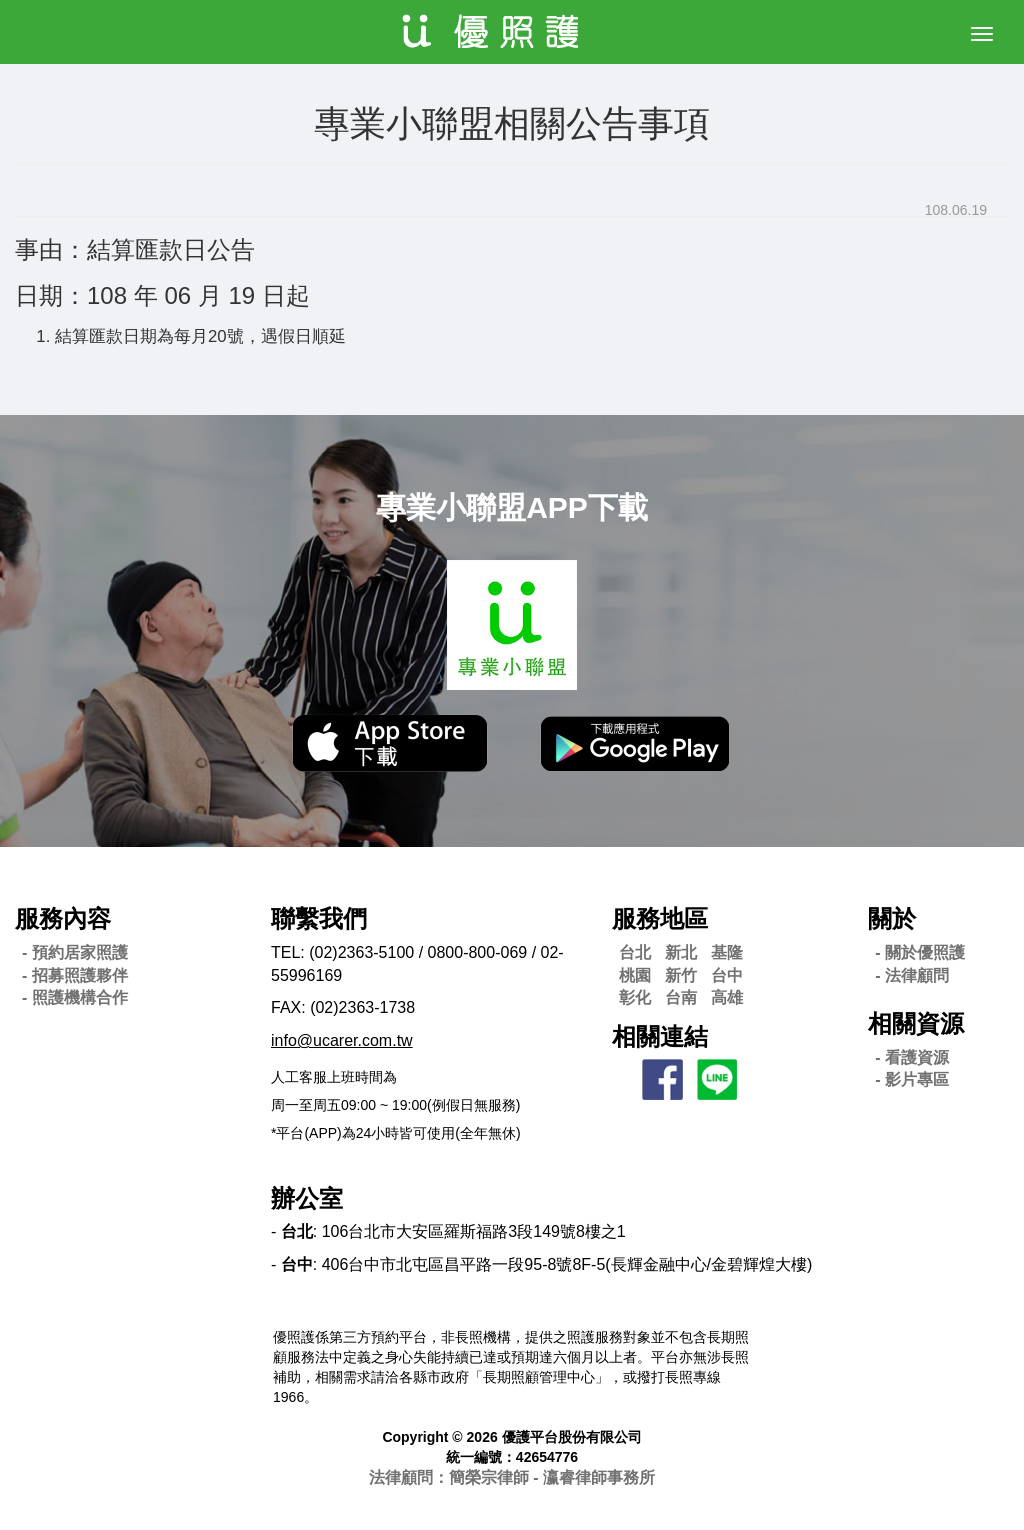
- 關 (920, 952)
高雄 (727, 997)
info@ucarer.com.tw (342, 1040)
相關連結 (660, 1036)
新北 (681, 952)
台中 (727, 975)
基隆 (727, 952)
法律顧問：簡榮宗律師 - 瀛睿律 (512, 1477)
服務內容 (63, 918)
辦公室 (307, 1198)
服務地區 (660, 918)
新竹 (681, 975)
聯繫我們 (319, 918)
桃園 (635, 975)
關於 (892, 918)
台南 (681, 997)
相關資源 (916, 1023)
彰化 (635, 997)
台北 (635, 952)
